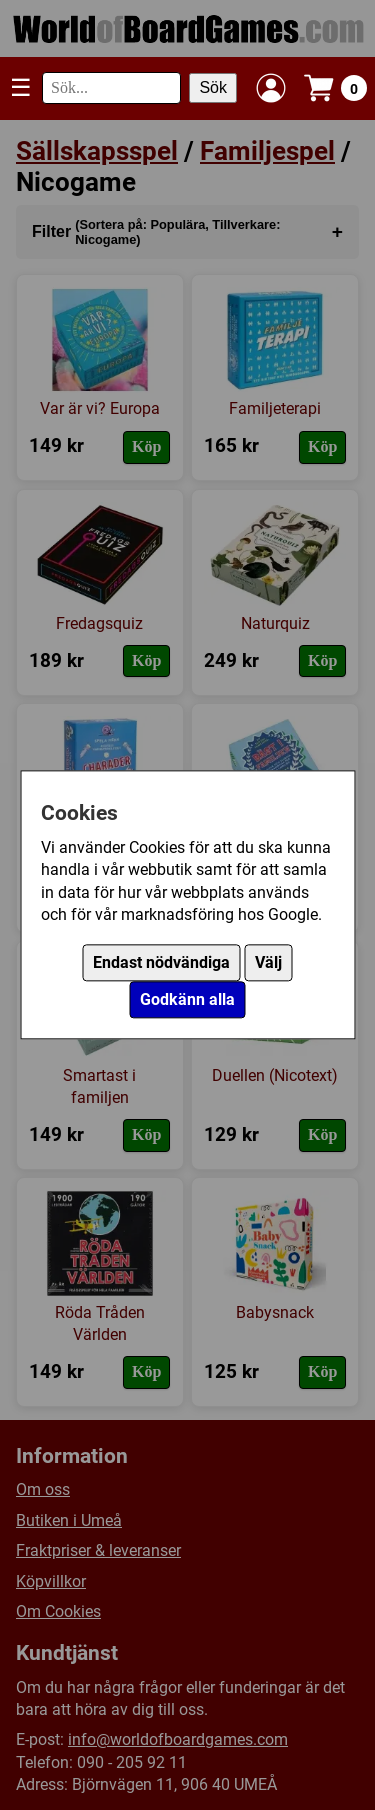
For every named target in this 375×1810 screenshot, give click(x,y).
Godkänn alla (187, 1000)
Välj (268, 963)
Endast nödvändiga (161, 963)
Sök (213, 87)
